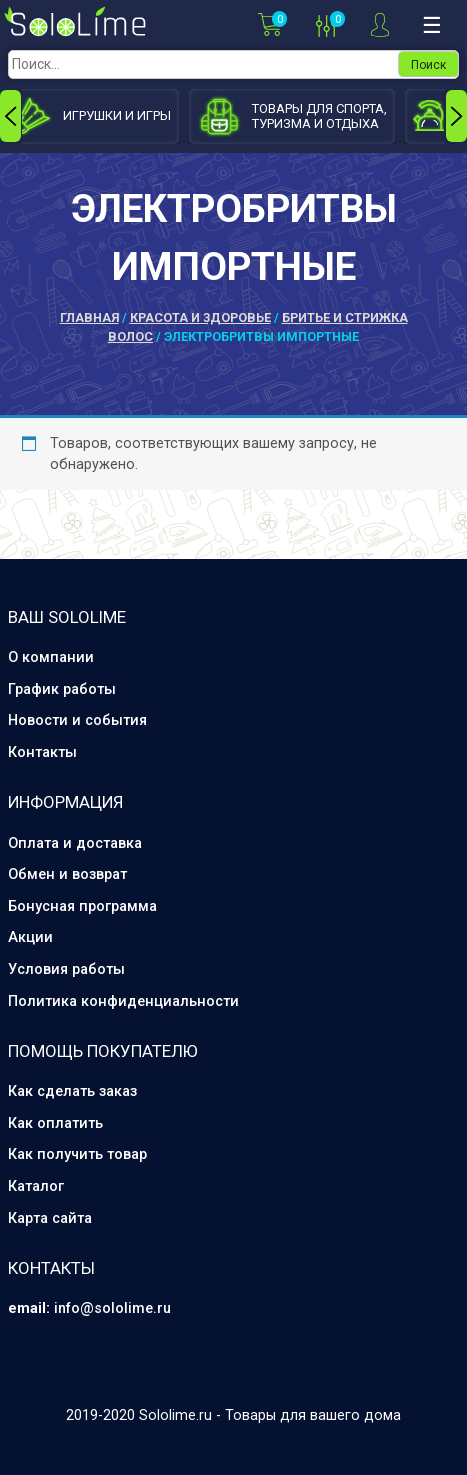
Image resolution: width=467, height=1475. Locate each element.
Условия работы (66, 969)
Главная (89, 317)
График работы (62, 689)
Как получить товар (77, 1154)
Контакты (42, 752)
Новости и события (77, 720)
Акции (30, 937)
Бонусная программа (82, 906)
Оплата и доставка (75, 843)
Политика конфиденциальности (123, 1001)
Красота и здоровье (200, 317)
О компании (51, 657)
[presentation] (10, 116)
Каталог (36, 1186)
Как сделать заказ (72, 1091)
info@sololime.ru (112, 1308)
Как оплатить (55, 1123)
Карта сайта (50, 1218)
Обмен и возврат (67, 874)
